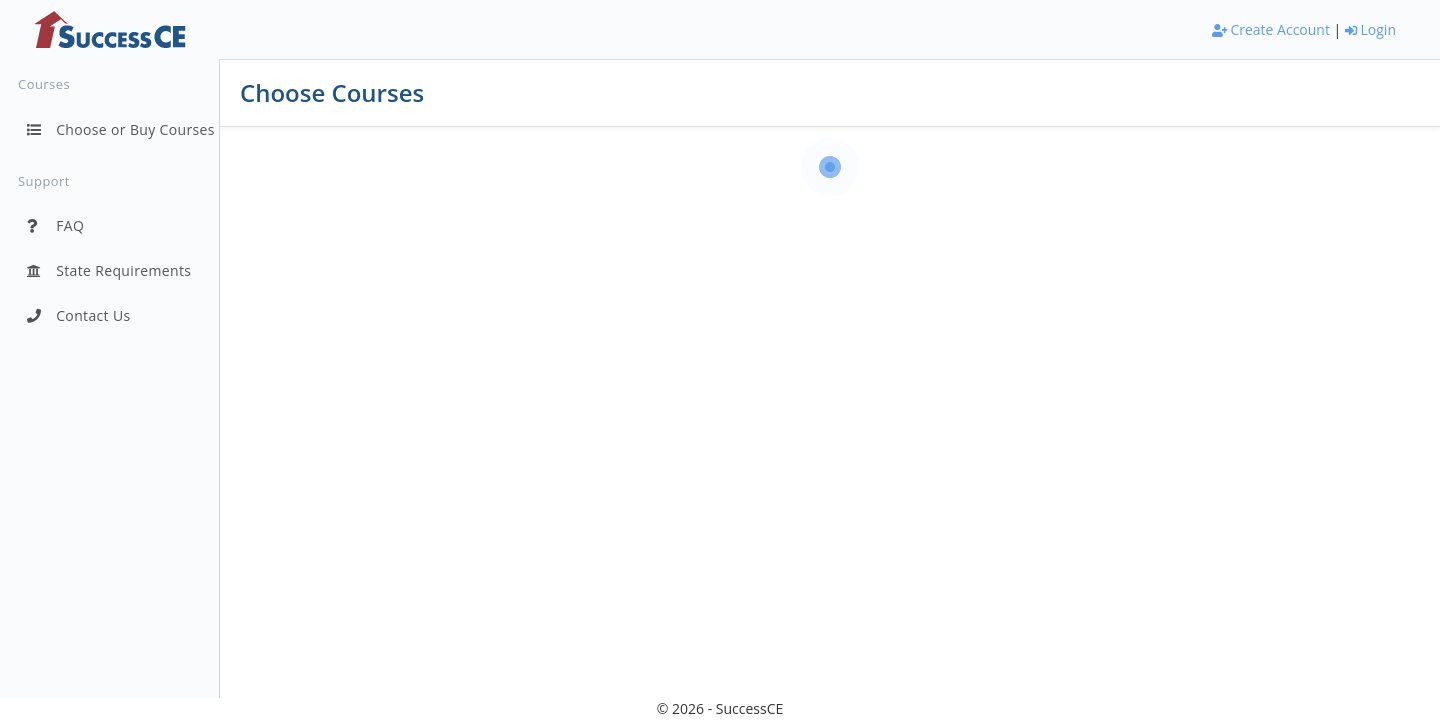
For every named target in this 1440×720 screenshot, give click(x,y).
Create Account (1271, 29)
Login (1370, 29)
